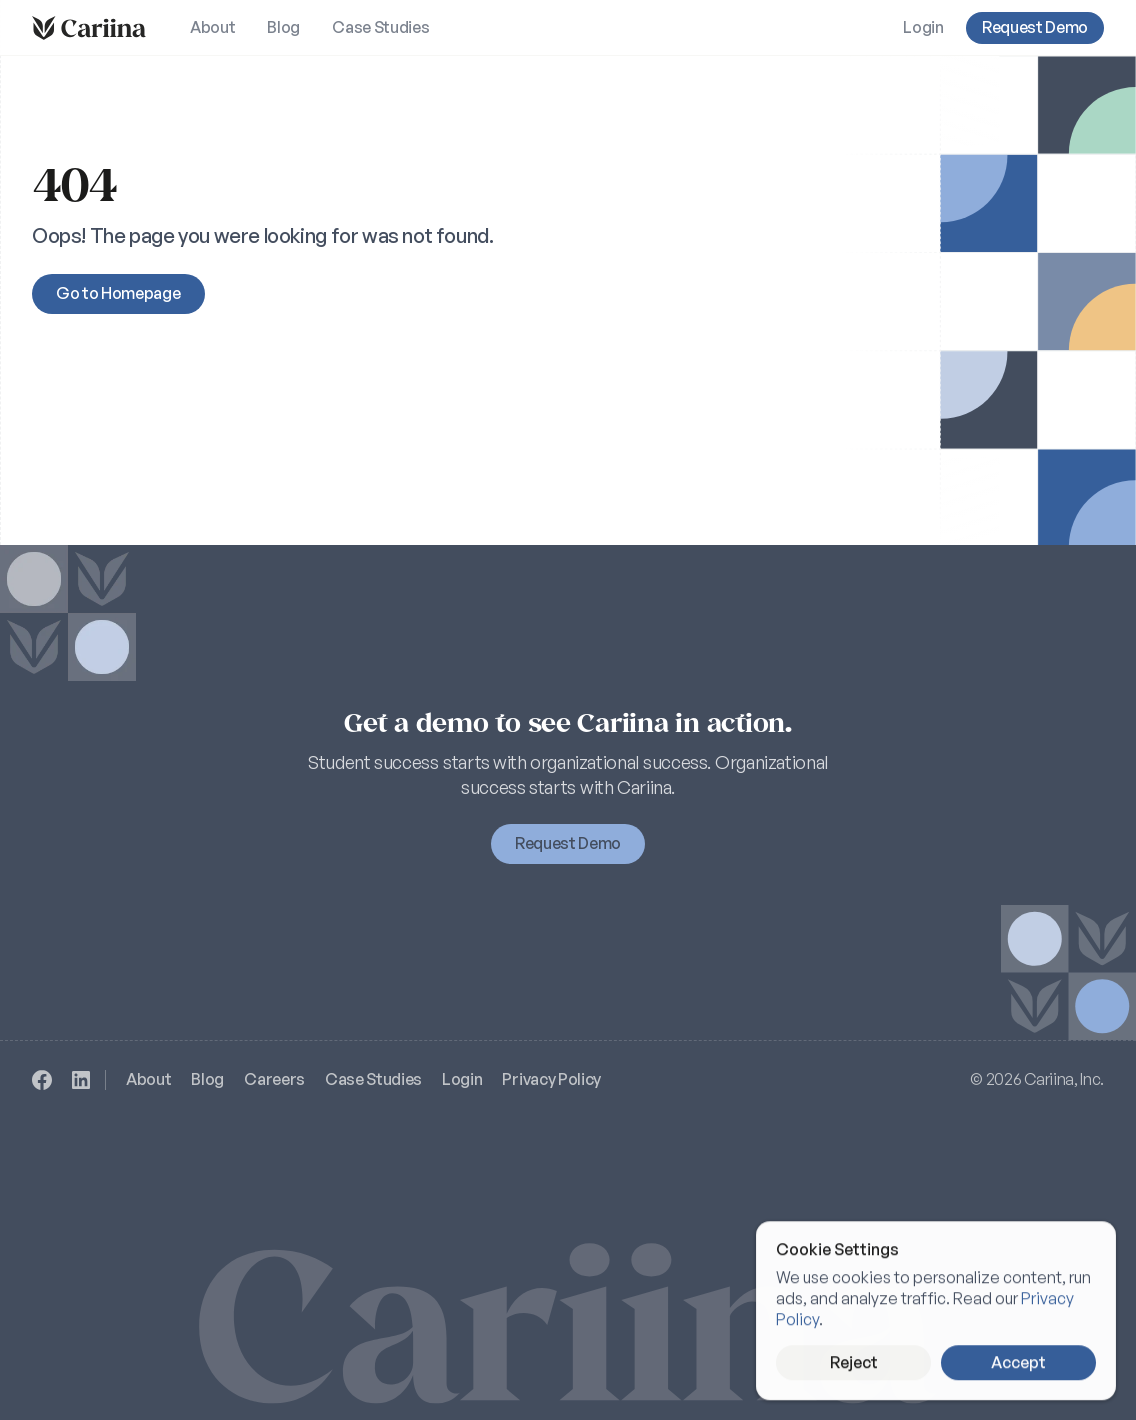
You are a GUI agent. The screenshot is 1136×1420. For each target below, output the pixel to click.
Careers (274, 1079)
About (148, 1079)
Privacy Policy (551, 1079)
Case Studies (373, 1079)
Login (462, 1079)
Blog (207, 1079)
